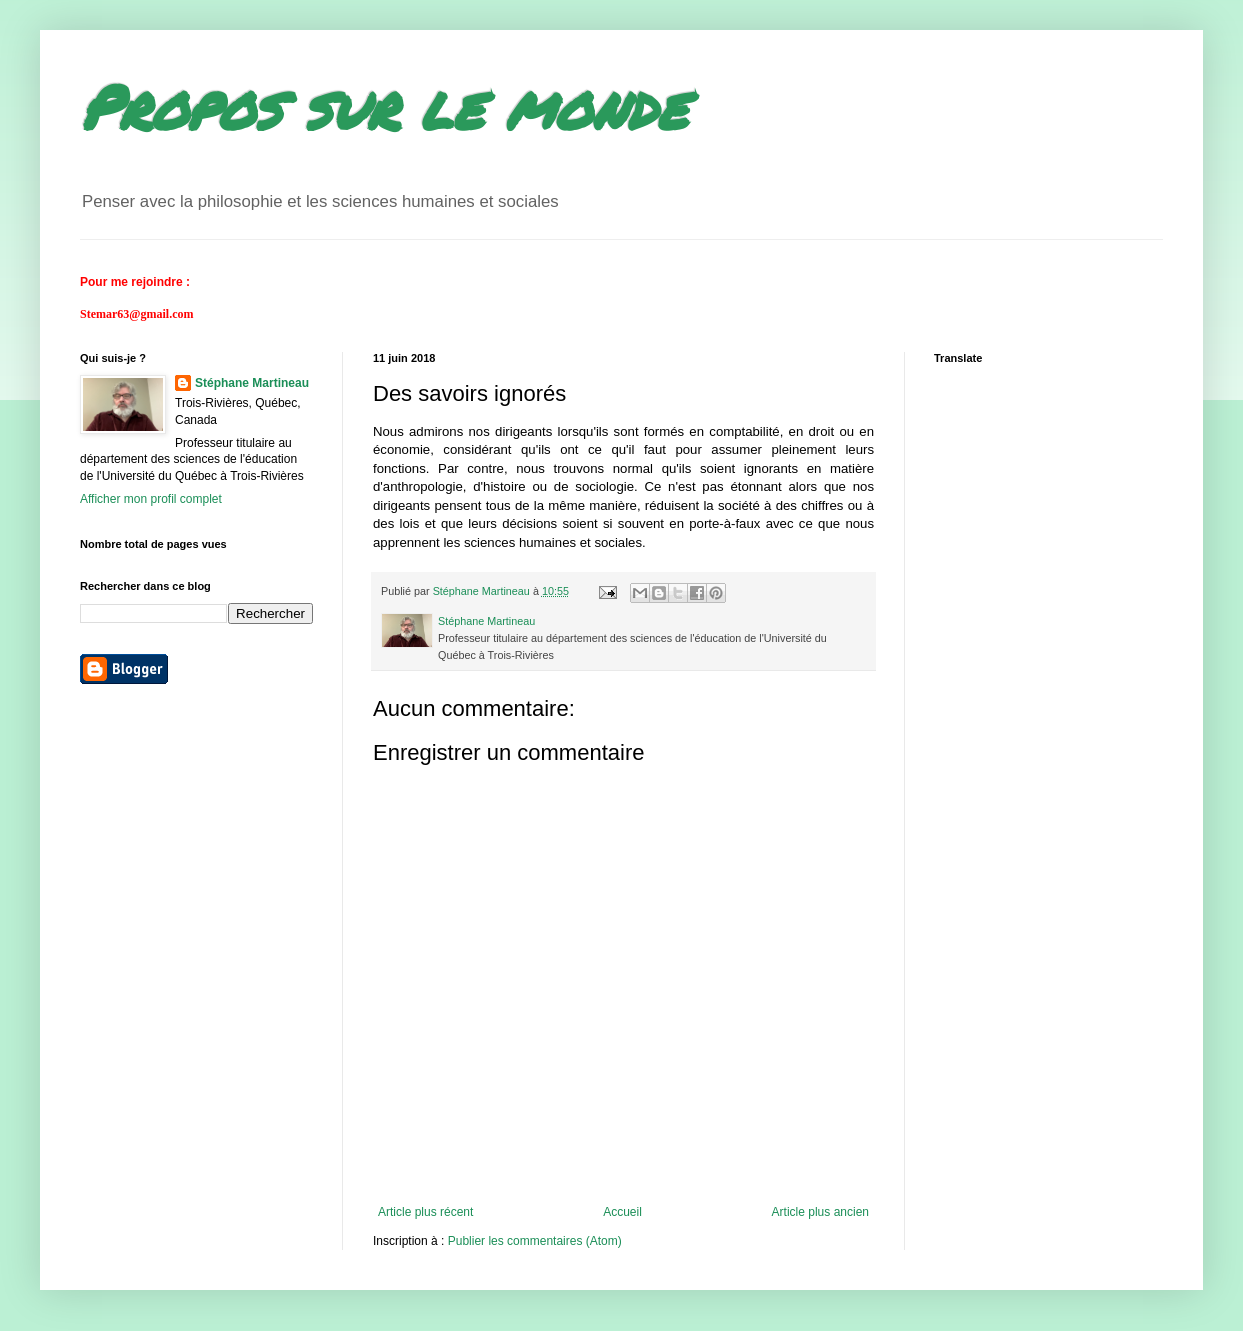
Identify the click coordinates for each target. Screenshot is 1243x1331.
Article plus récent (425, 1212)
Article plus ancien (820, 1212)
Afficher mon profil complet (151, 499)
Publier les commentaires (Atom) (535, 1241)
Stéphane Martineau (252, 383)
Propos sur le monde (383, 106)
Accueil (622, 1212)
